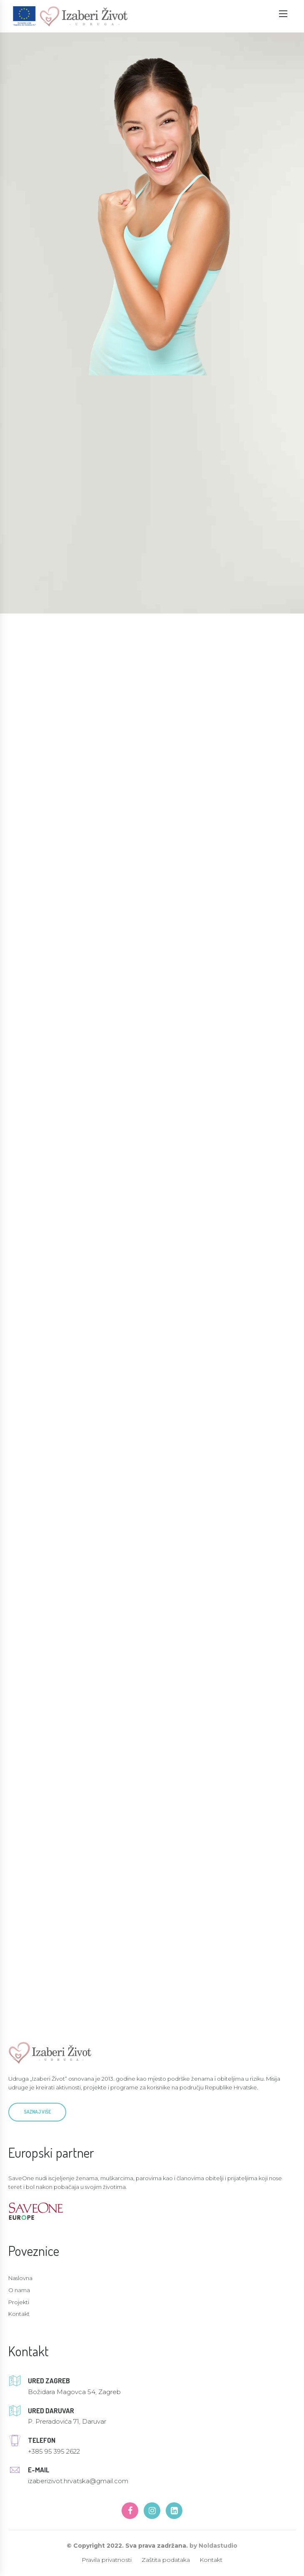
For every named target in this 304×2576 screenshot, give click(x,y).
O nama (19, 2291)
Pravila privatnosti (107, 2560)
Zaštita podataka (166, 2560)
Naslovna (20, 2278)
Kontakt (19, 2314)
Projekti (18, 2302)
